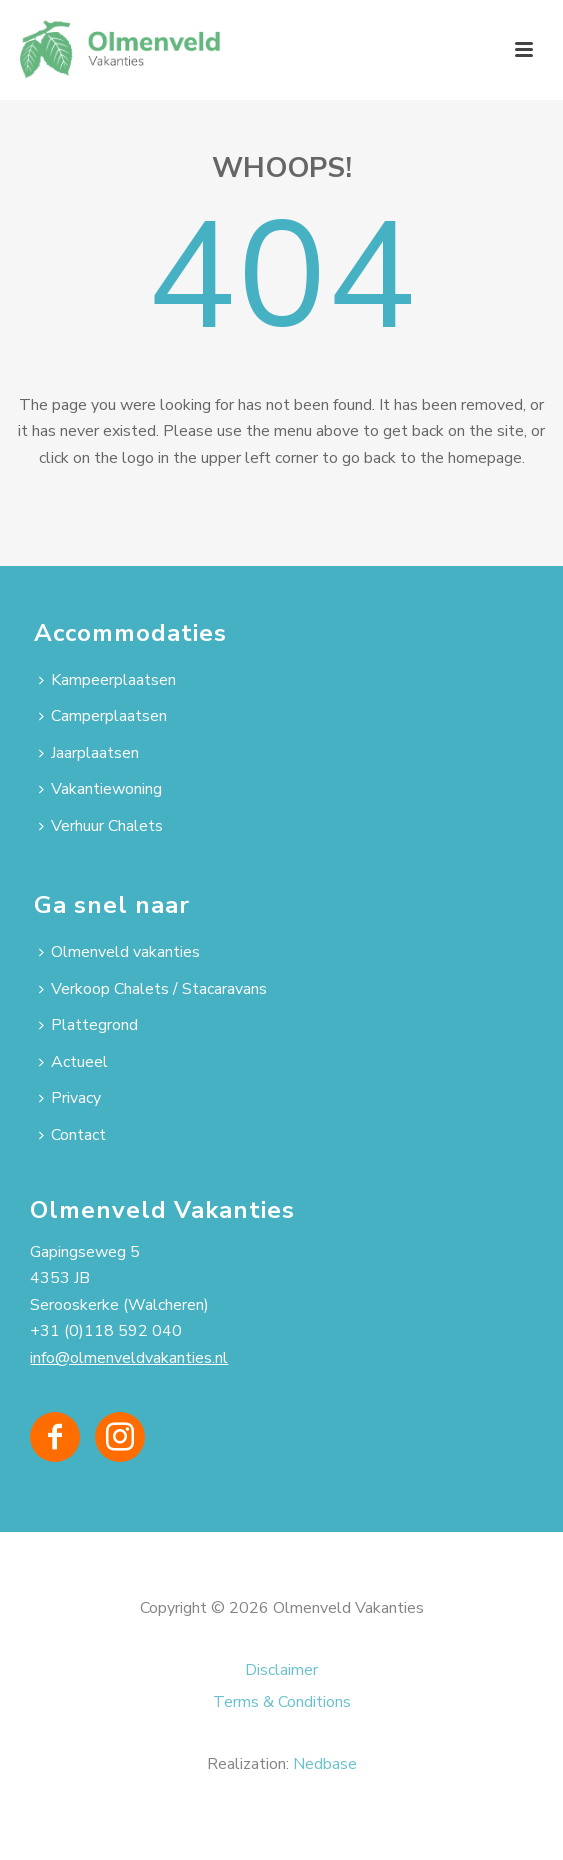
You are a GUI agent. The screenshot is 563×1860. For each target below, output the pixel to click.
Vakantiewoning (100, 789)
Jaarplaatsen (89, 753)
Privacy (70, 1098)
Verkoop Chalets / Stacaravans (153, 989)
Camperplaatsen (103, 716)
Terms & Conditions (282, 1702)
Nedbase (325, 1764)
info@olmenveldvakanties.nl (129, 1358)
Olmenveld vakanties (119, 952)
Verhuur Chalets (101, 826)
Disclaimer (281, 1670)
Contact (72, 1135)
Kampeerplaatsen (107, 680)
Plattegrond (88, 1025)
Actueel (73, 1062)
